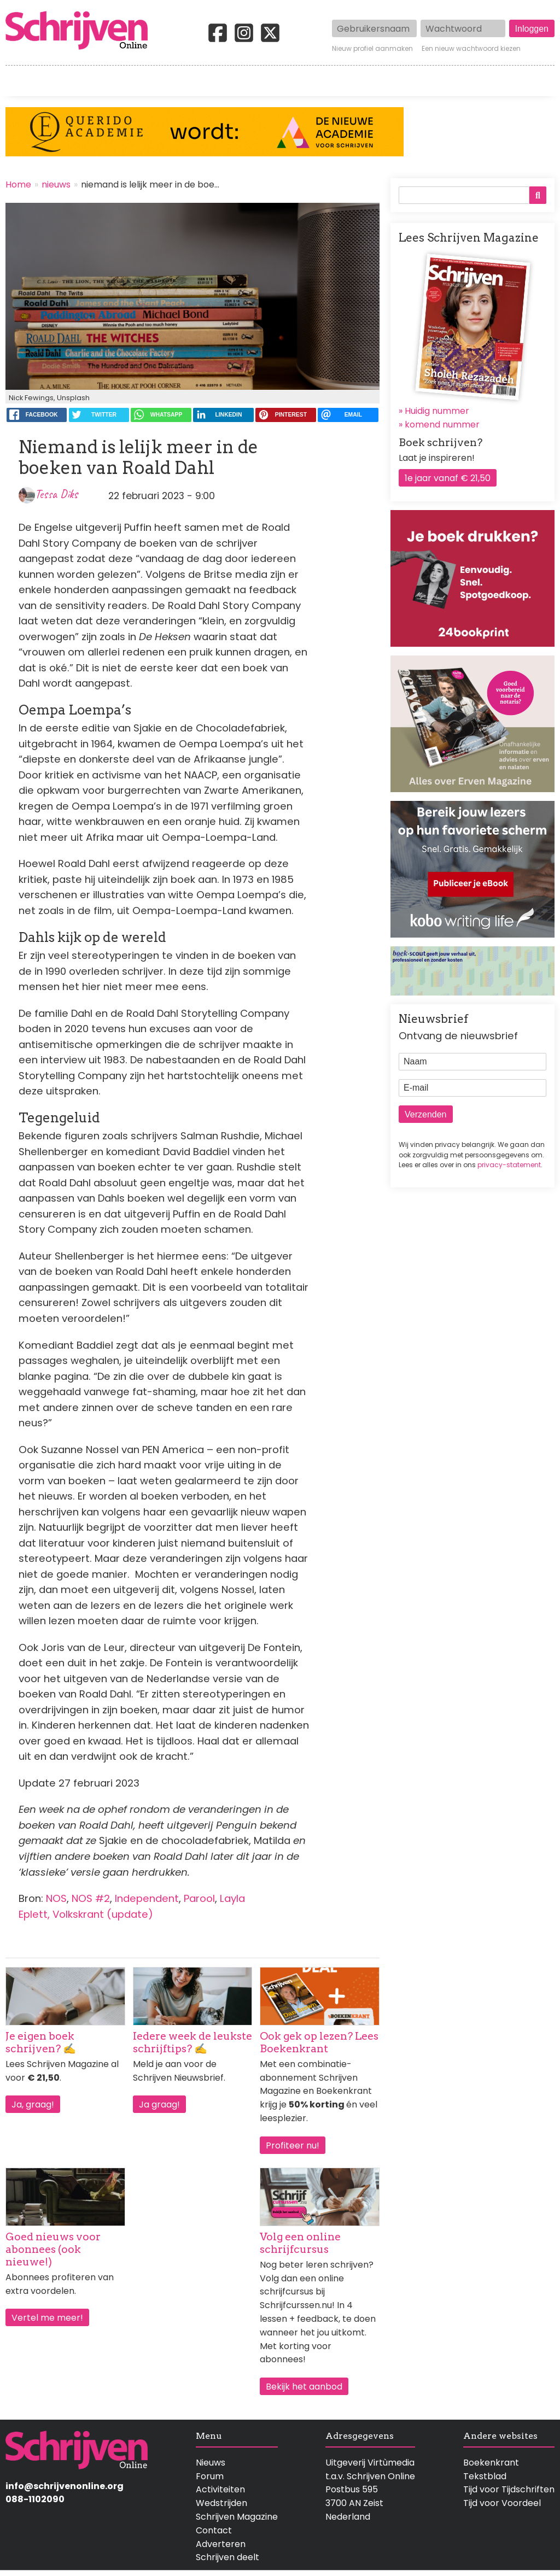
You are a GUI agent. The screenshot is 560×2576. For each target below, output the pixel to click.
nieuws (56, 184)
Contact (537, 81)
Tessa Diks (56, 494)
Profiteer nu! (292, 2145)
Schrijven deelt (227, 2557)
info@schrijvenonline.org (64, 2486)
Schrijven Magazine (237, 2516)
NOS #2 (91, 1898)
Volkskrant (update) (102, 1914)
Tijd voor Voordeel (502, 2503)
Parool (199, 1898)
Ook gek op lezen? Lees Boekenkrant (319, 2042)
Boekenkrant (491, 2462)
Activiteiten (336, 81)
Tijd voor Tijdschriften (509, 2489)
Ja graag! (159, 2104)
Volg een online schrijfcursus (300, 2243)
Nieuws (210, 2462)
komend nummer (442, 424)
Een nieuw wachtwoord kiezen (471, 48)
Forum (210, 2476)
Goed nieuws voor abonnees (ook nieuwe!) (53, 2249)
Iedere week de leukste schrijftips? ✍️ (192, 2042)
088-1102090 (35, 2499)
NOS (56, 1898)
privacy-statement (509, 1164)
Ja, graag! (32, 2104)
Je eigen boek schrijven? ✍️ (40, 2042)
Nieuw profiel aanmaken (372, 48)
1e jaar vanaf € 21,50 (448, 478)
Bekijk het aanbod (304, 2386)
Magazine (415, 81)
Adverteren (221, 2544)
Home (19, 81)
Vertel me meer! (47, 2317)
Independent (147, 1898)
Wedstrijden (250, 81)
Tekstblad (484, 2476)
